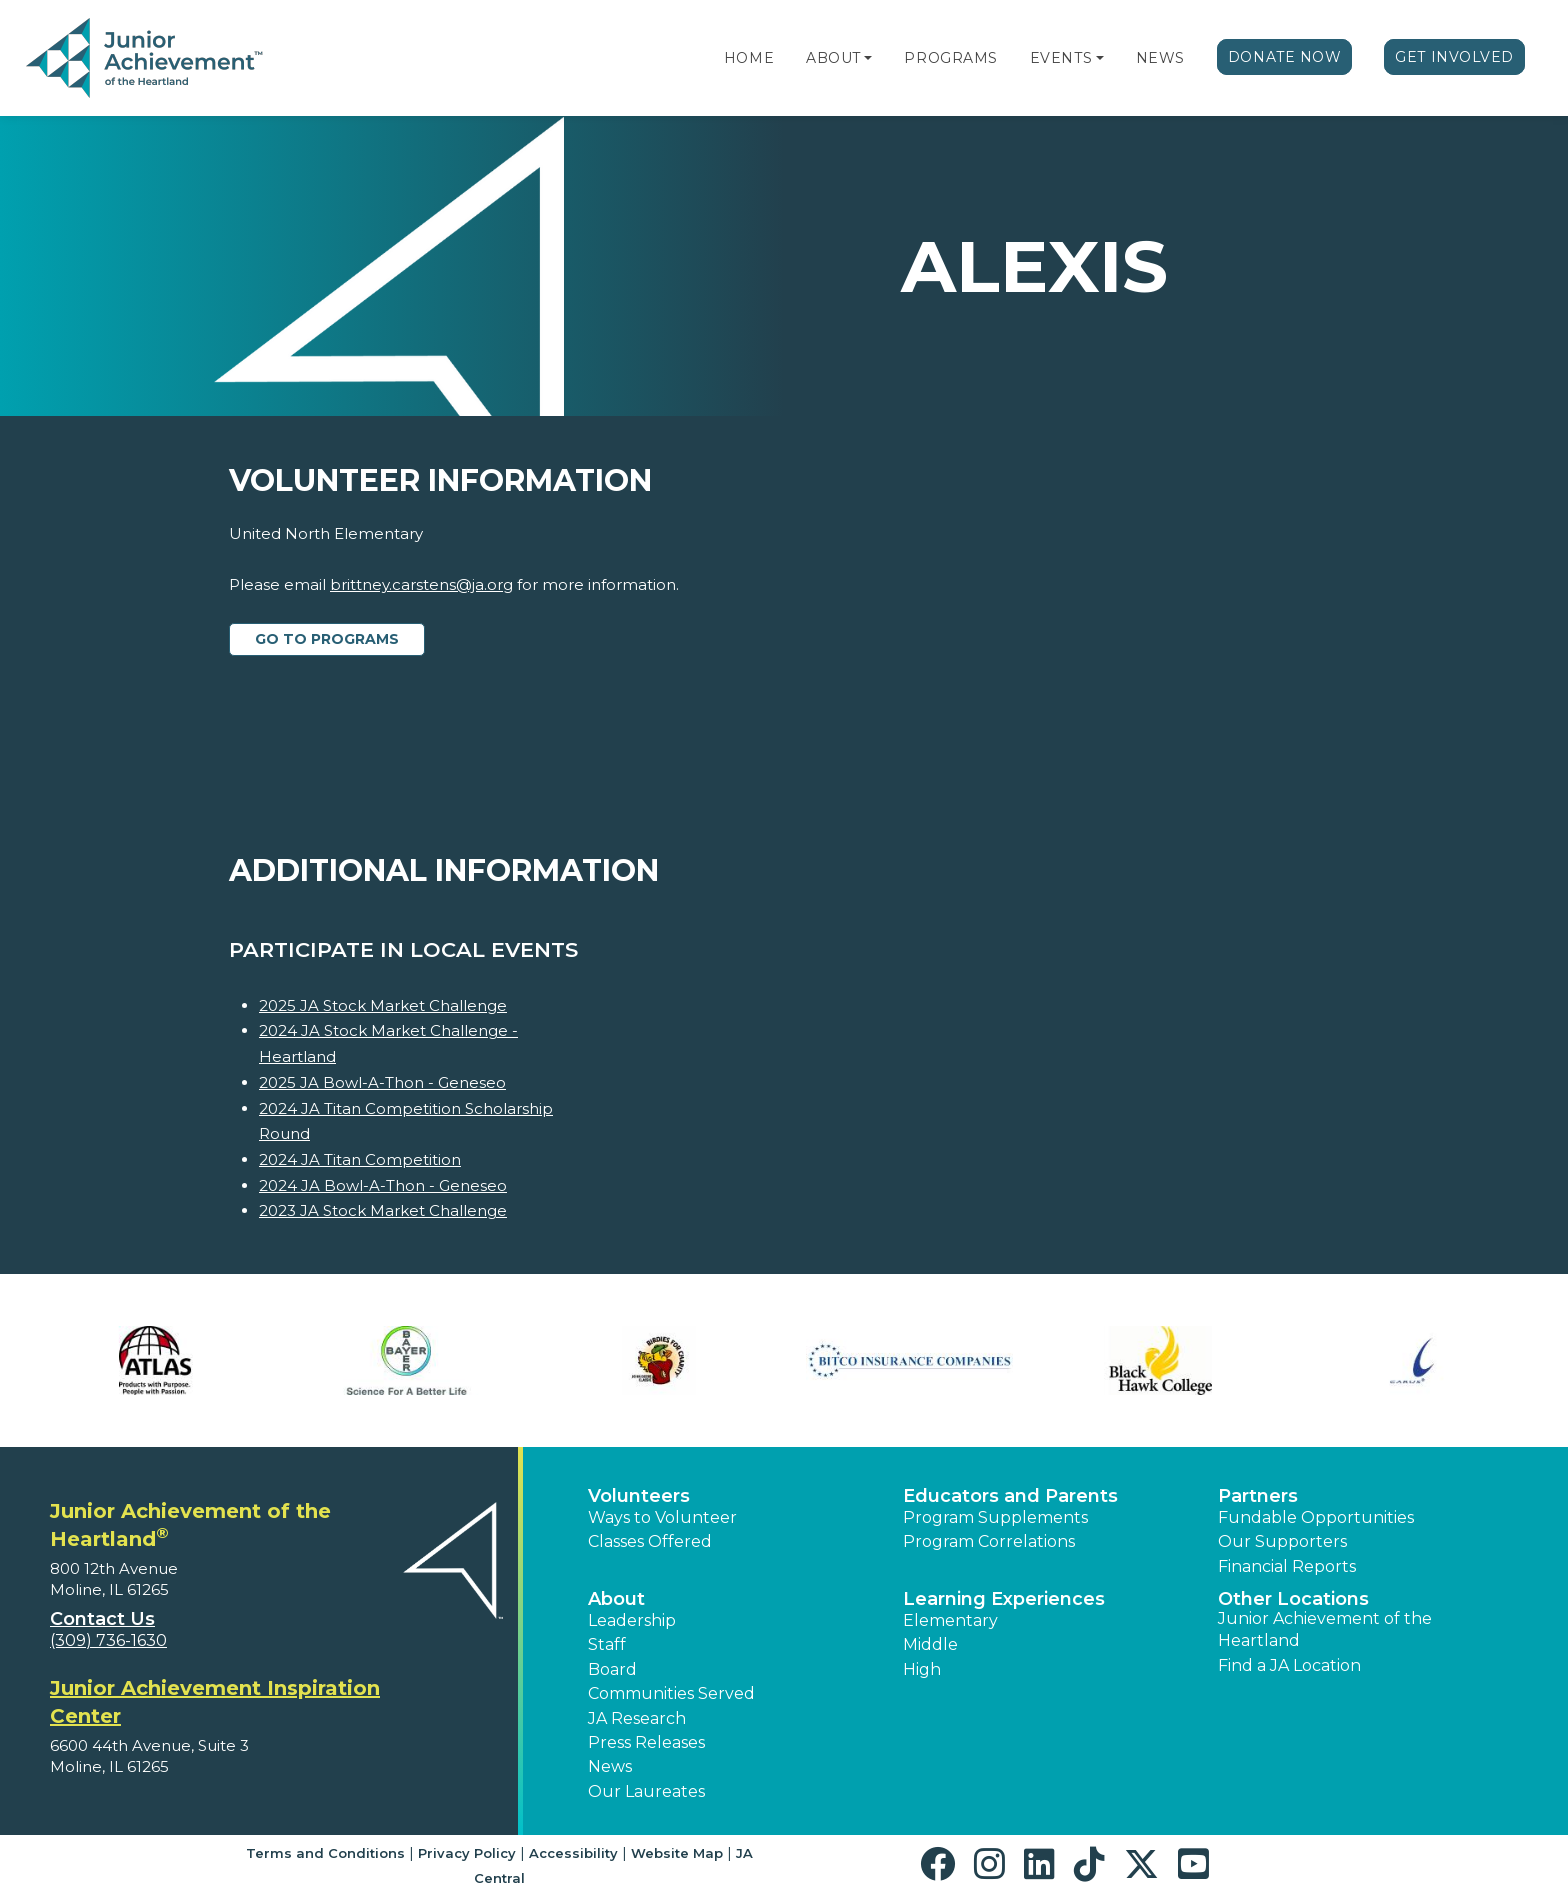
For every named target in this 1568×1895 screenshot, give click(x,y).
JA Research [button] (637, 1718)
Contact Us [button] (102, 1619)
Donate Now (1285, 57)
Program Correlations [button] (989, 1541)
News (1160, 58)
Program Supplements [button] (995, 1517)
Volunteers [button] (639, 1496)
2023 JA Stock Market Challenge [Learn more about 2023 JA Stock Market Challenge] (383, 1210)
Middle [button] (930, 1644)
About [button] (616, 1599)
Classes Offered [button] (650, 1541)
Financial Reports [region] (1287, 1566)
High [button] (922, 1669)
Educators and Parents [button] (1010, 1496)
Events (1061, 58)
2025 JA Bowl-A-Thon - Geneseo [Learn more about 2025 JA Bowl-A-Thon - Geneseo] (382, 1082)
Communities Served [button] (671, 1693)
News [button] (610, 1766)
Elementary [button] (950, 1620)
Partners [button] (1258, 1496)
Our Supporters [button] (1282, 1541)
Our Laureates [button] (646, 1791)
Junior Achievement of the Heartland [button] (1325, 1629)
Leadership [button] (632, 1620)
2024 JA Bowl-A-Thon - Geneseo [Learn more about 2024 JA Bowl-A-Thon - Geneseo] (383, 1185)
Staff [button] (607, 1644)
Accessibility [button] (573, 1853)
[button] (868, 58)
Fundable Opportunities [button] (1316, 1517)
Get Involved (1454, 57)
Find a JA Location (1289, 1665)
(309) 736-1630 (108, 1640)
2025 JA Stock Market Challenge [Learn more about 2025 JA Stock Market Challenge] (383, 1005)
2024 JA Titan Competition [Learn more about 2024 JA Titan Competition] (360, 1159)
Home (749, 58)
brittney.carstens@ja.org (421, 584)
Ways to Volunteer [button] (662, 1517)
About (833, 58)
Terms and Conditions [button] (325, 1853)
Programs (950, 58)
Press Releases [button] (646, 1742)
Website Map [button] (677, 1853)
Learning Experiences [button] (1004, 1599)
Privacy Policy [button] (467, 1853)
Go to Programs (327, 639)
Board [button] (612, 1669)
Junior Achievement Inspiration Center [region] (215, 1702)
